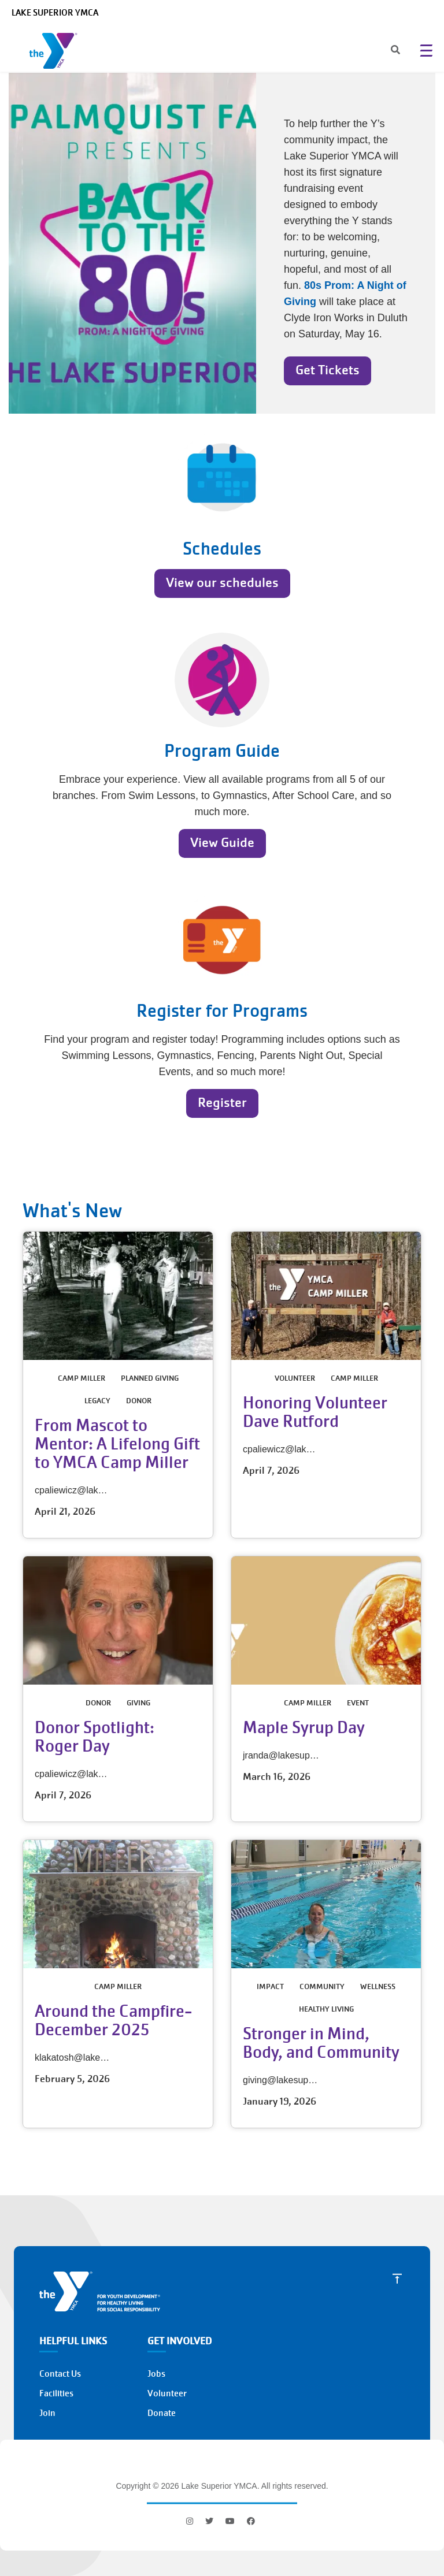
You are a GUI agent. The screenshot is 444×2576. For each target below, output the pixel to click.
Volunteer (167, 2393)
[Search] (385, 51)
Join (47, 2413)
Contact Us (60, 2374)
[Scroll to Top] (397, 2278)
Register (222, 1102)
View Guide (222, 842)
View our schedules (222, 582)
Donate (161, 2413)
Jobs (156, 2374)
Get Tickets (327, 370)
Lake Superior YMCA (55, 12)
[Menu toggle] (426, 50)
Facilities (56, 2393)
